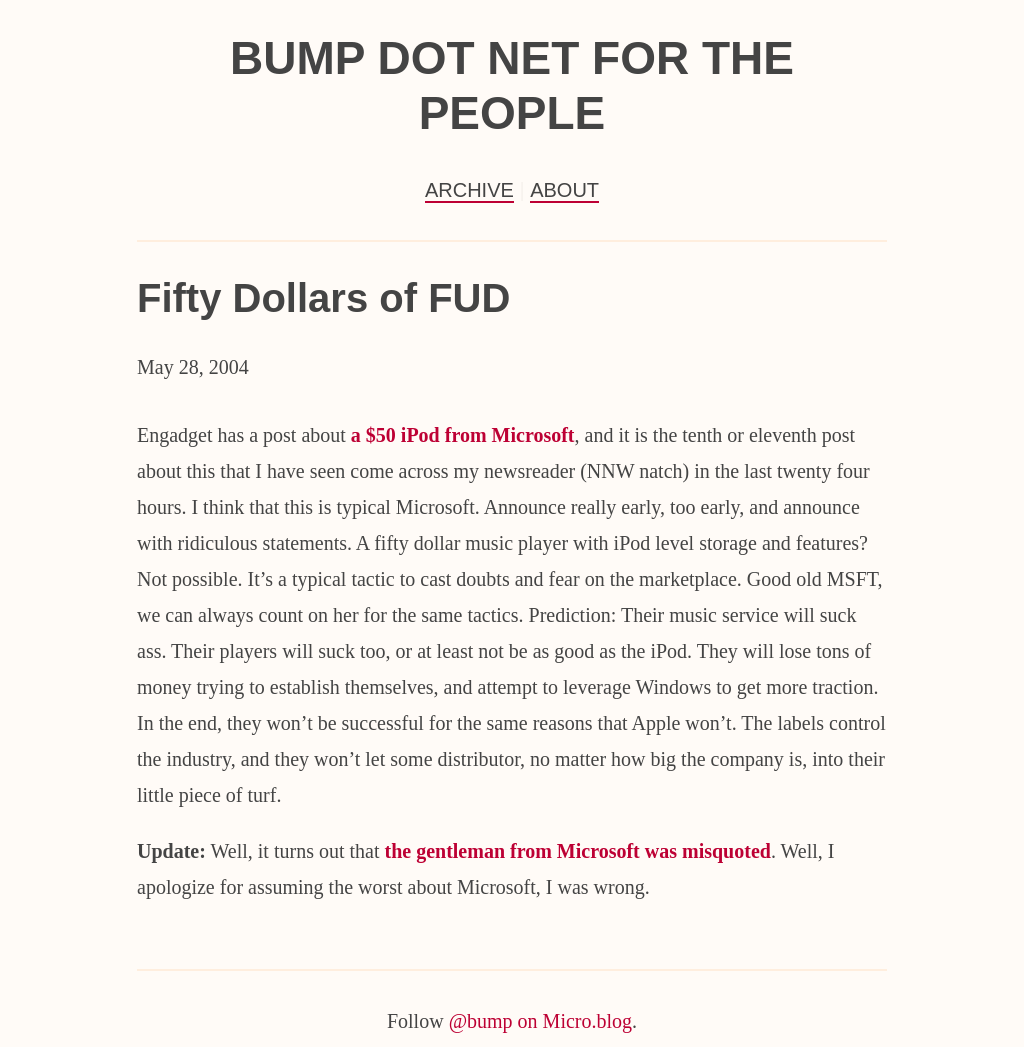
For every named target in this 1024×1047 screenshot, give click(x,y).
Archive (469, 190)
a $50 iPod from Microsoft (463, 435)
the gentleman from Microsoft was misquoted (577, 851)
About (564, 190)
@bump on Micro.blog (540, 1021)
